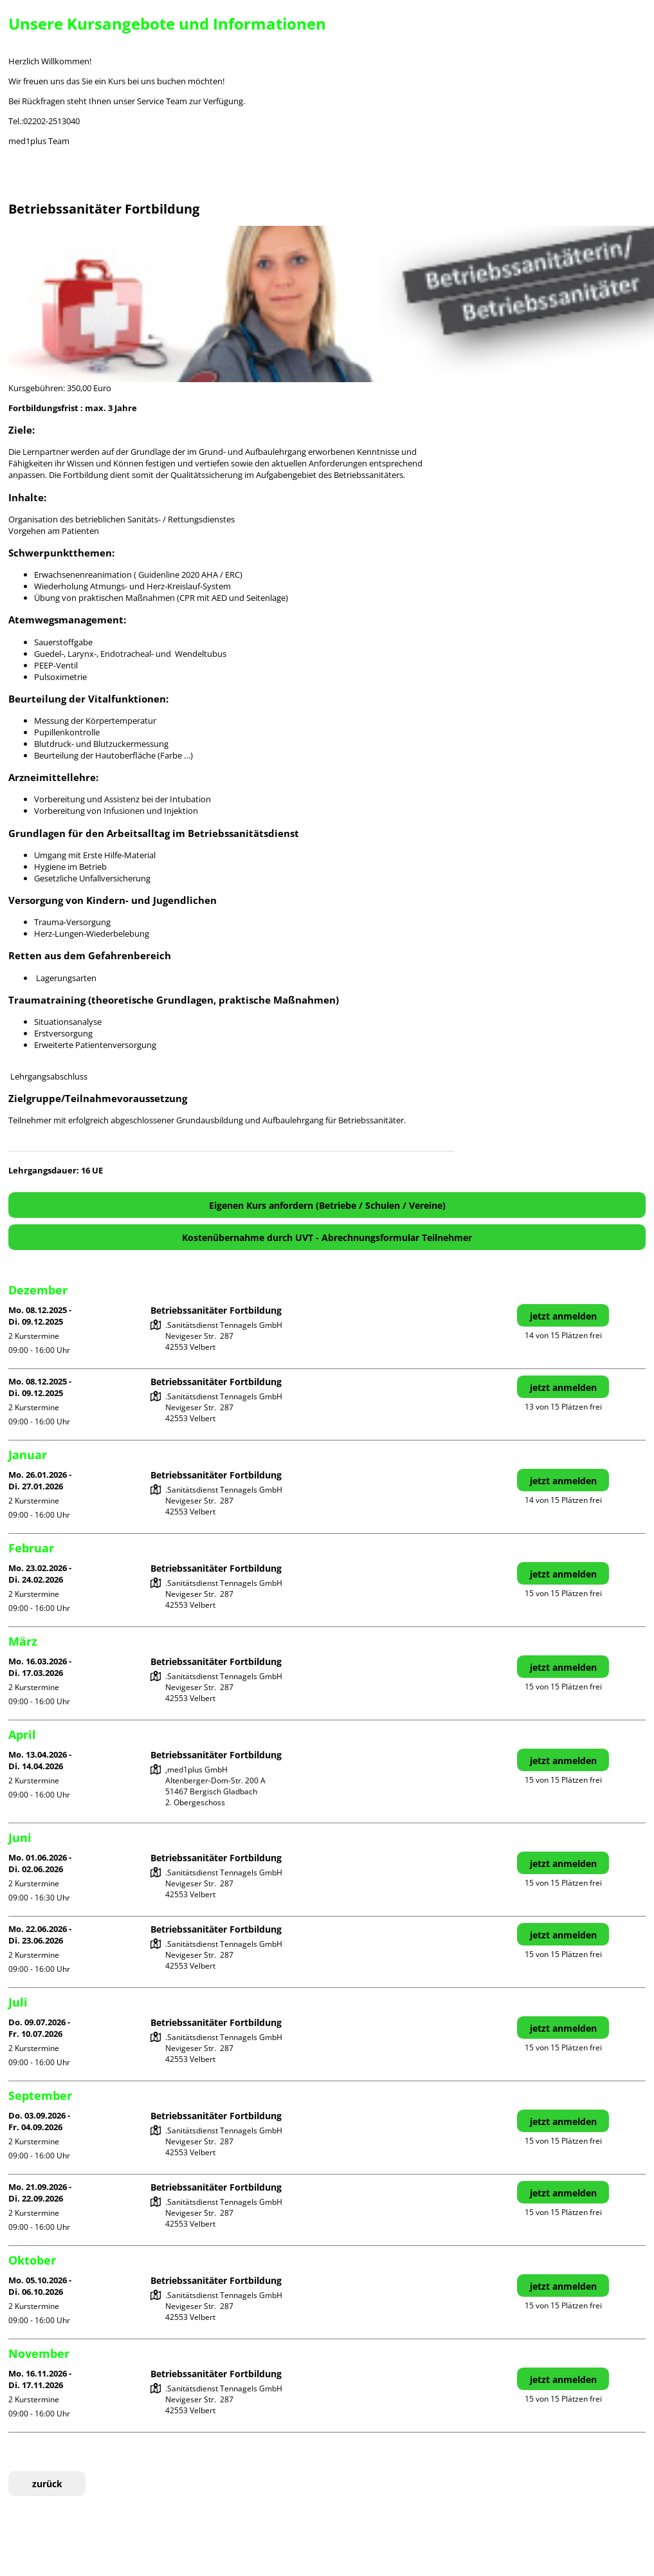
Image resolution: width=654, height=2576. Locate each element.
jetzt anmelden (563, 1316)
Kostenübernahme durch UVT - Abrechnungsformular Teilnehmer (327, 1237)
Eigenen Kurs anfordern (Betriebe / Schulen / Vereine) (327, 1205)
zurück (47, 2484)
